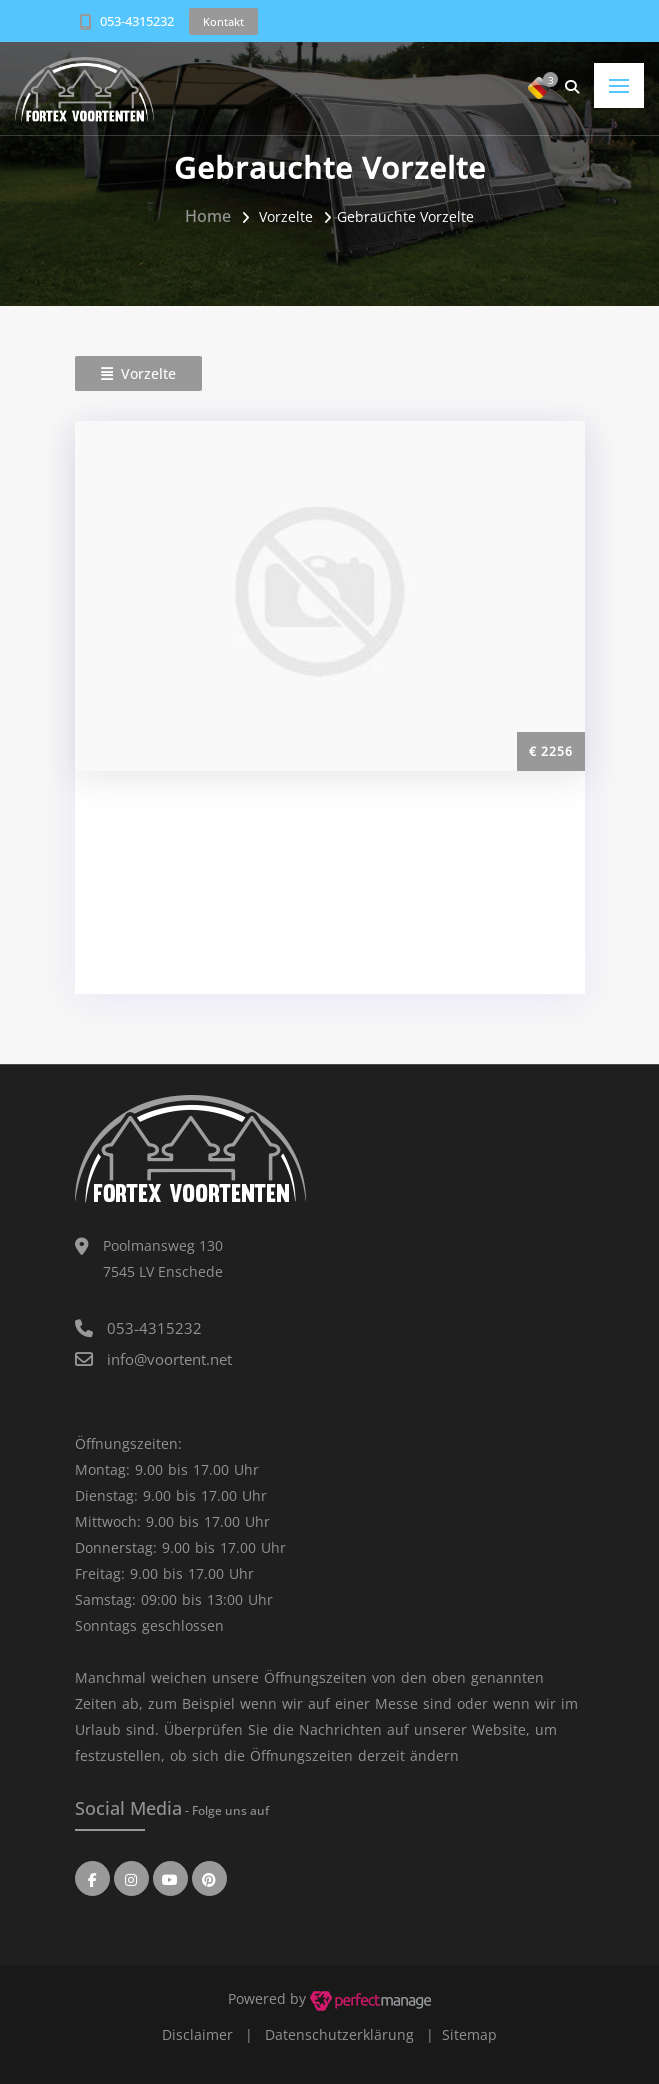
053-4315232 (137, 21)
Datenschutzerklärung (339, 2034)
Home (208, 216)
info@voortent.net (169, 1359)
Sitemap (469, 2034)
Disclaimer (197, 2034)
